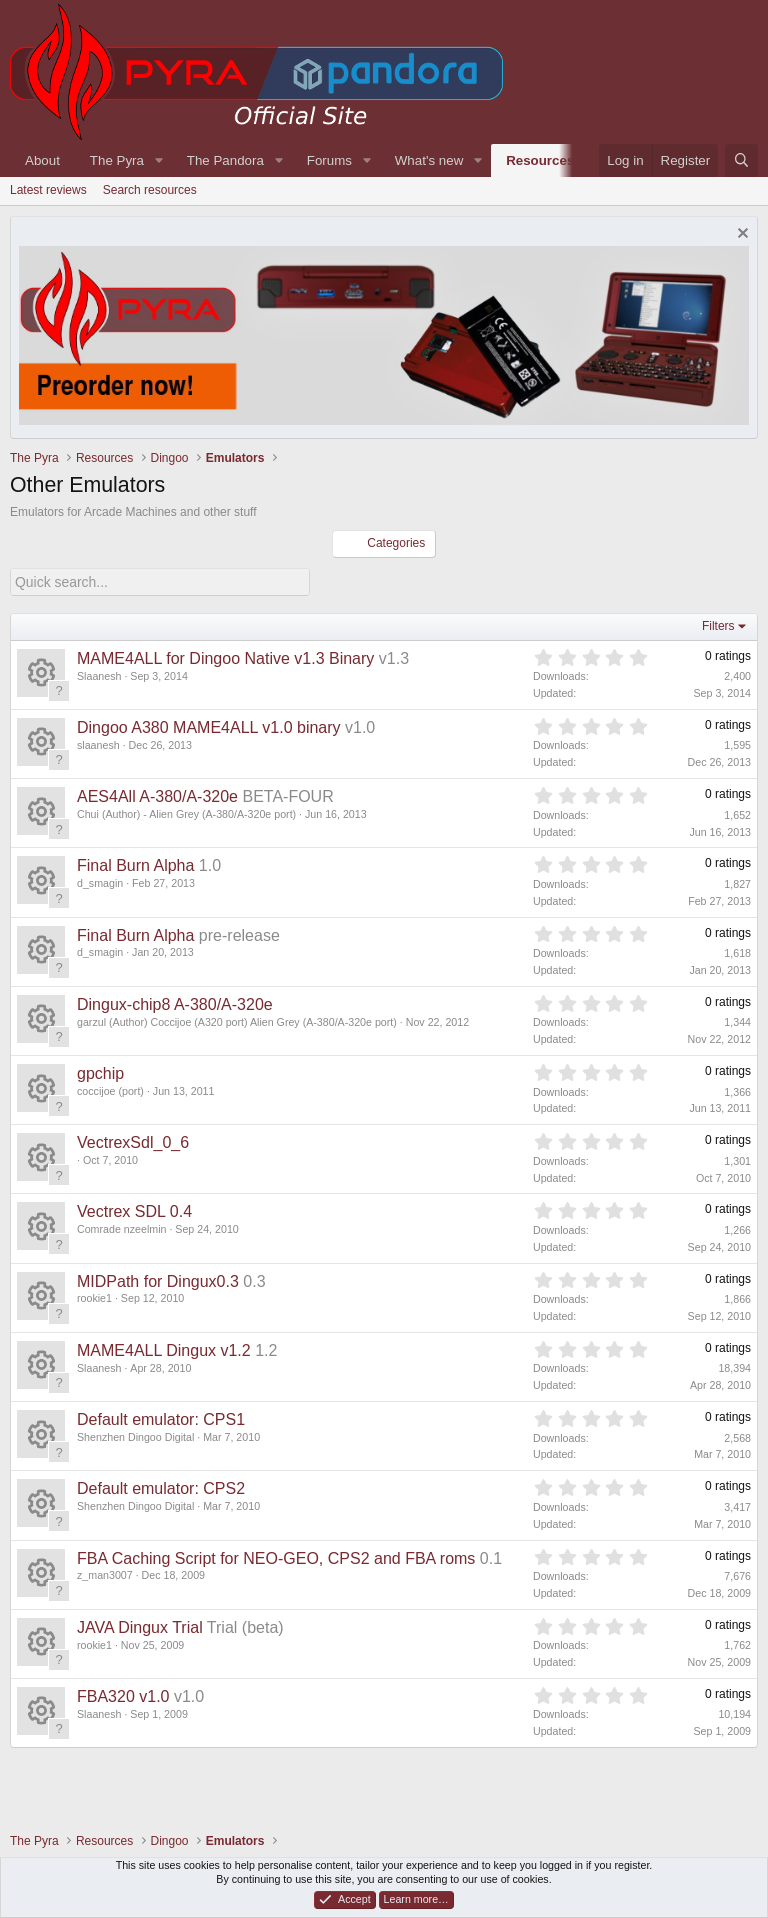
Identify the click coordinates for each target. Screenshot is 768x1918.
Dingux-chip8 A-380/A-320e (175, 1003)
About (42, 160)
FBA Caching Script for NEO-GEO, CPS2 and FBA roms (276, 1557)
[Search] (741, 160)
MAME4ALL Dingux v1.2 (164, 1349)
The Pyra (117, 160)
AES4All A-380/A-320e (157, 795)
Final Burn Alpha (135, 865)
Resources (540, 160)
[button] (159, 160)
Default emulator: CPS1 (161, 1418)
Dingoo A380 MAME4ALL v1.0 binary (209, 726)
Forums (329, 160)
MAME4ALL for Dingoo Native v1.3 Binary (225, 657)
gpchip (100, 1072)
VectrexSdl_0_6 (133, 1141)
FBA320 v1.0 (123, 1695)
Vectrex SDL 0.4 (134, 1211)
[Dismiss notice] (740, 235)
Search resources (150, 190)
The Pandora (225, 160)
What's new (429, 160)
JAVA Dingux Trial (140, 1626)
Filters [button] (718, 625)
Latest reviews (48, 190)
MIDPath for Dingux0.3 (158, 1280)
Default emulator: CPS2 (161, 1488)
